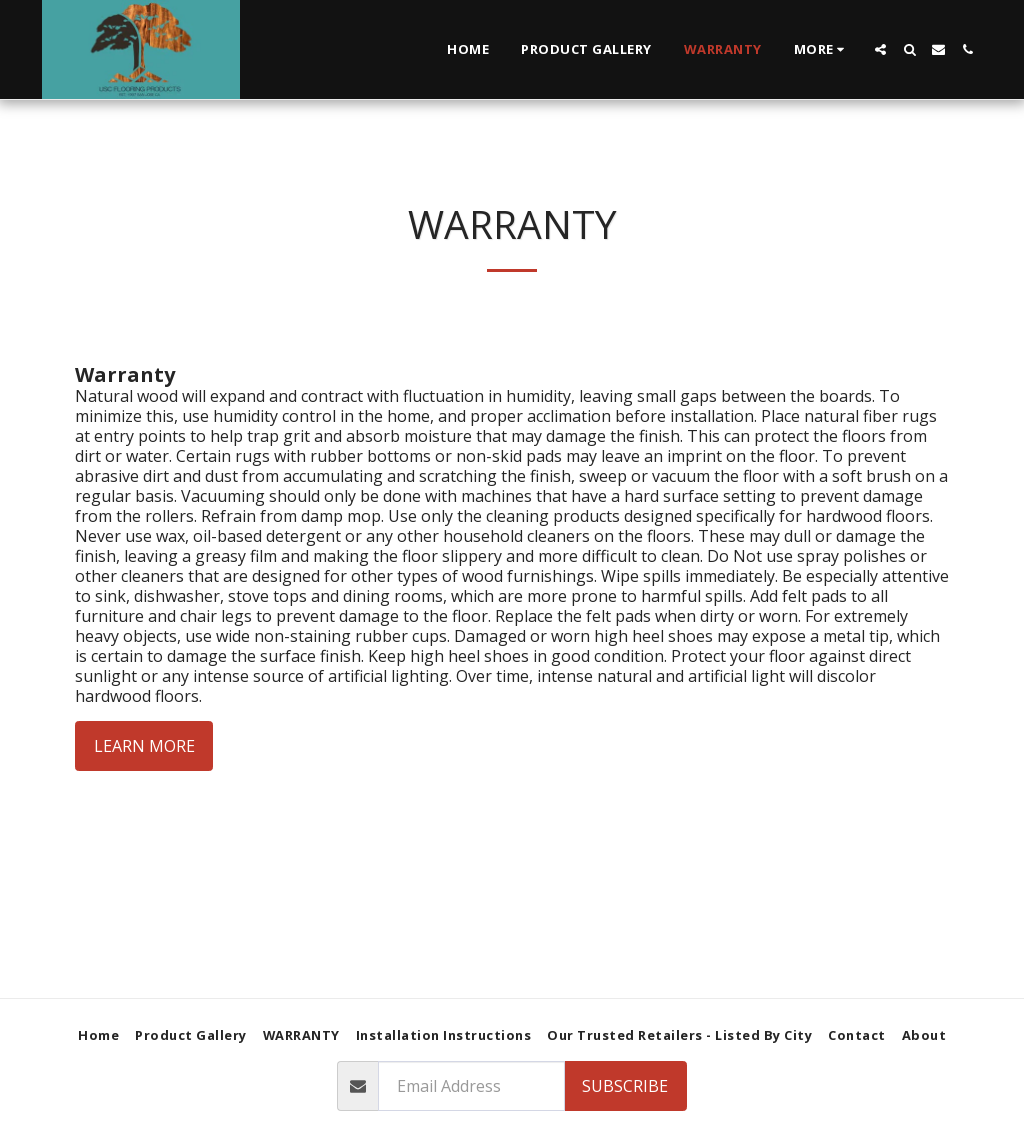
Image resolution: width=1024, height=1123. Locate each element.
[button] (880, 49)
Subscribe (625, 1086)
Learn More (144, 746)
